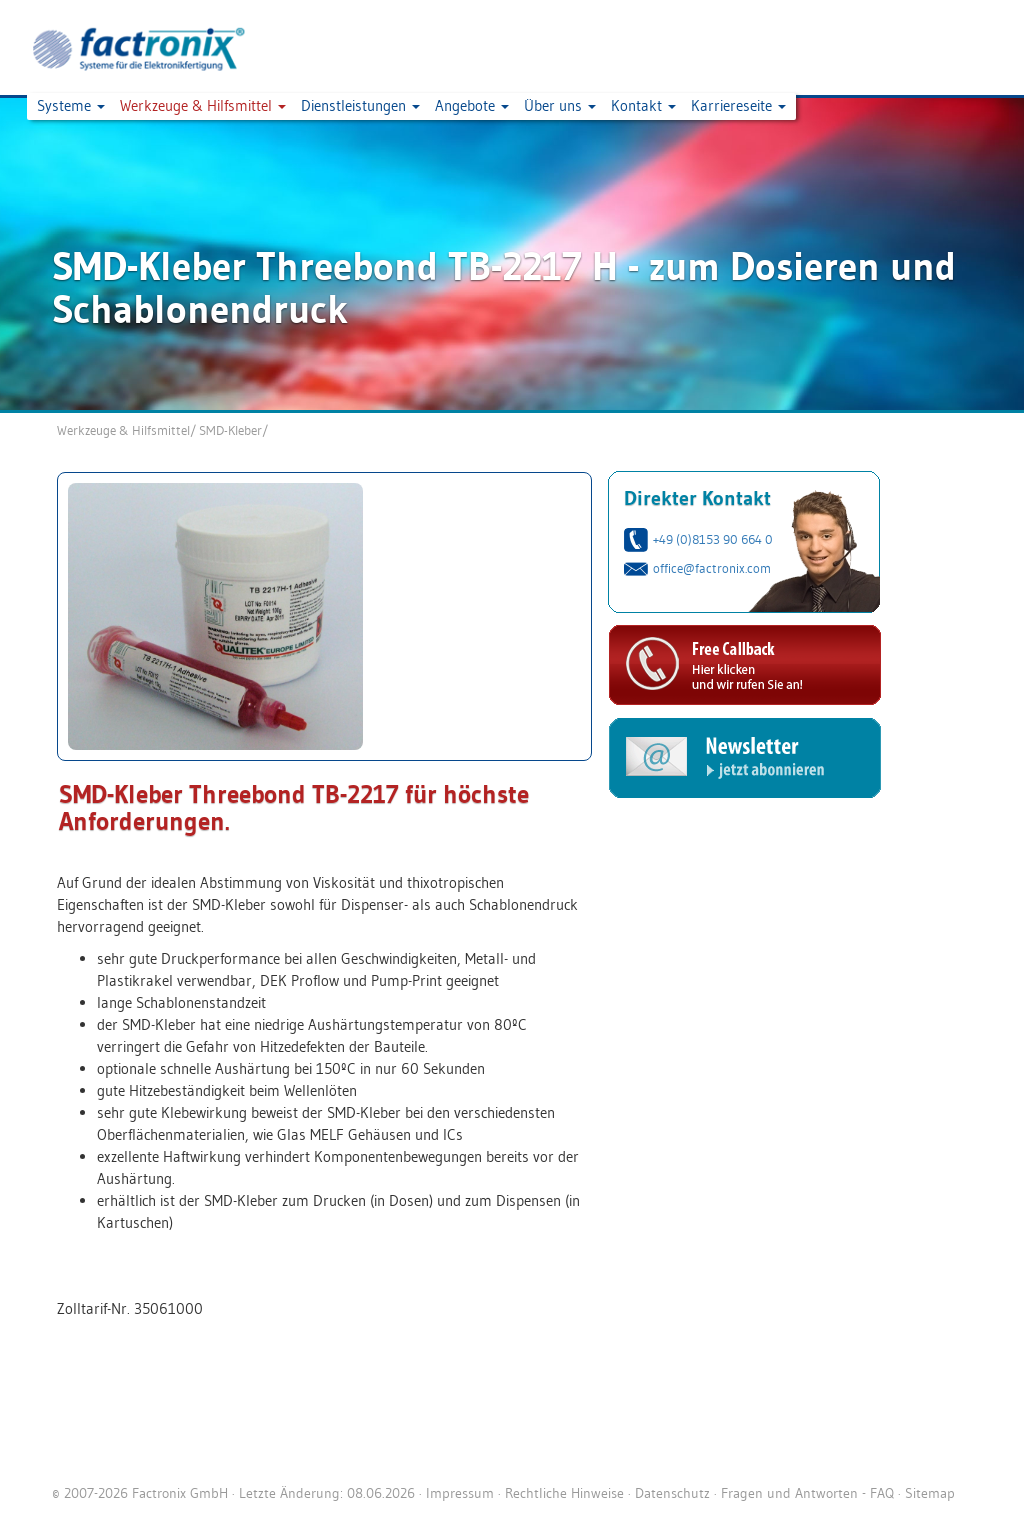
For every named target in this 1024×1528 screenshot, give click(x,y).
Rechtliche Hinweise (564, 1493)
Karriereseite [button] (738, 105)
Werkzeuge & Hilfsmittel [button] (203, 105)
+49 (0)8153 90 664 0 (713, 539)
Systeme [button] (71, 105)
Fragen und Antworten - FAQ (807, 1493)
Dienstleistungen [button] (360, 105)
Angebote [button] (472, 105)
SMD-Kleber (230, 430)
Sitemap (930, 1493)
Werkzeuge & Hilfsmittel (123, 430)
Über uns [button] (560, 105)
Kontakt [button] (643, 105)
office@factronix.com (712, 568)
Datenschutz (672, 1493)
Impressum (460, 1493)
